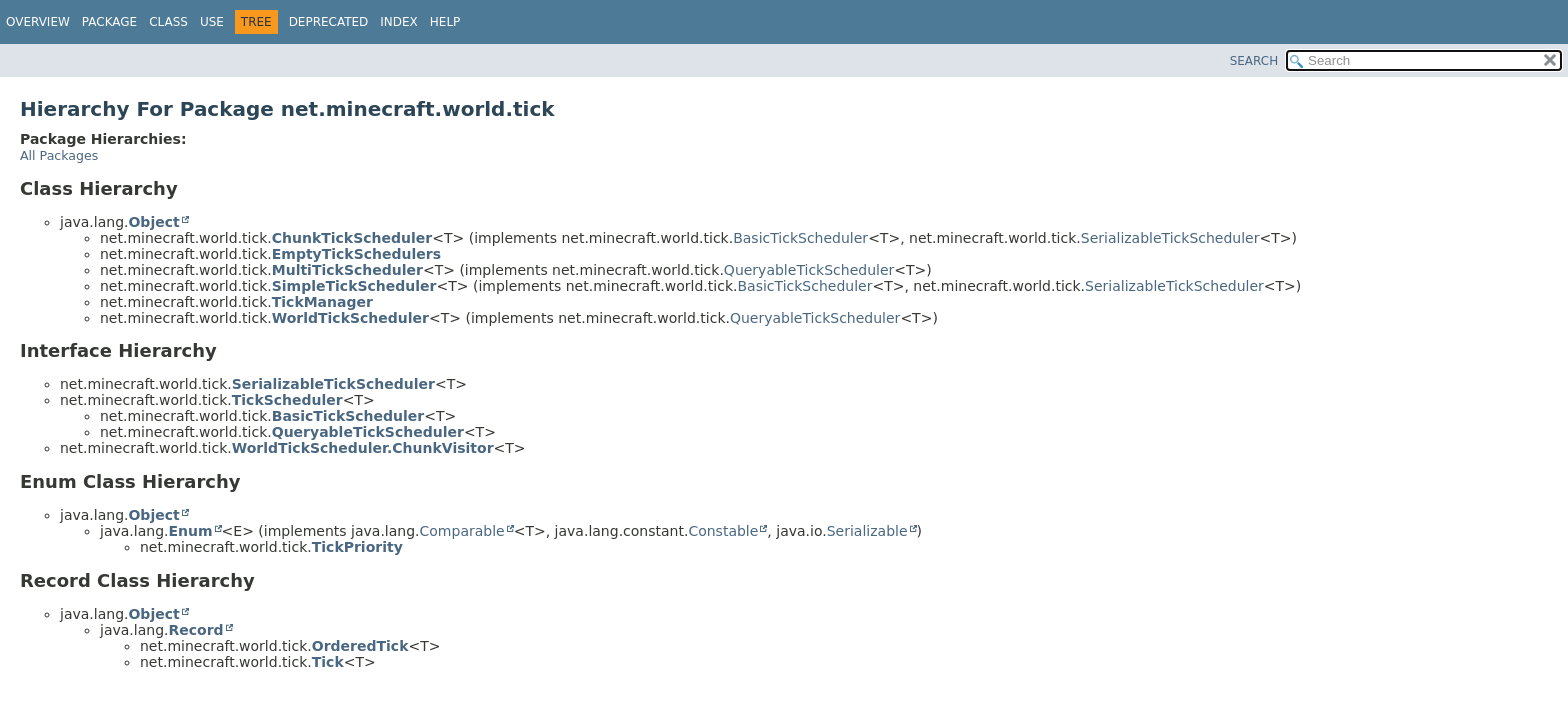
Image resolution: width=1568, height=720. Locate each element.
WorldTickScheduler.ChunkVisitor (363, 448)
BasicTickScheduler (800, 238)
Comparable (462, 531)
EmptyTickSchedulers (356, 254)
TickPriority (357, 547)
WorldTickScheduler (350, 318)
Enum (190, 531)
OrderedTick (360, 646)
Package (109, 22)
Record (195, 630)
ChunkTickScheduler (352, 238)
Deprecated (329, 22)
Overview (38, 22)
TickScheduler (287, 400)
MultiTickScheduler (347, 270)
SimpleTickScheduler (354, 286)
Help (445, 22)
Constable (723, 531)
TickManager (322, 302)
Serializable (867, 531)
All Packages (59, 155)
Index (399, 22)
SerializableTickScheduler (1170, 238)
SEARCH (1254, 61)
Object (153, 222)
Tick (328, 662)
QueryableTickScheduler (809, 270)
